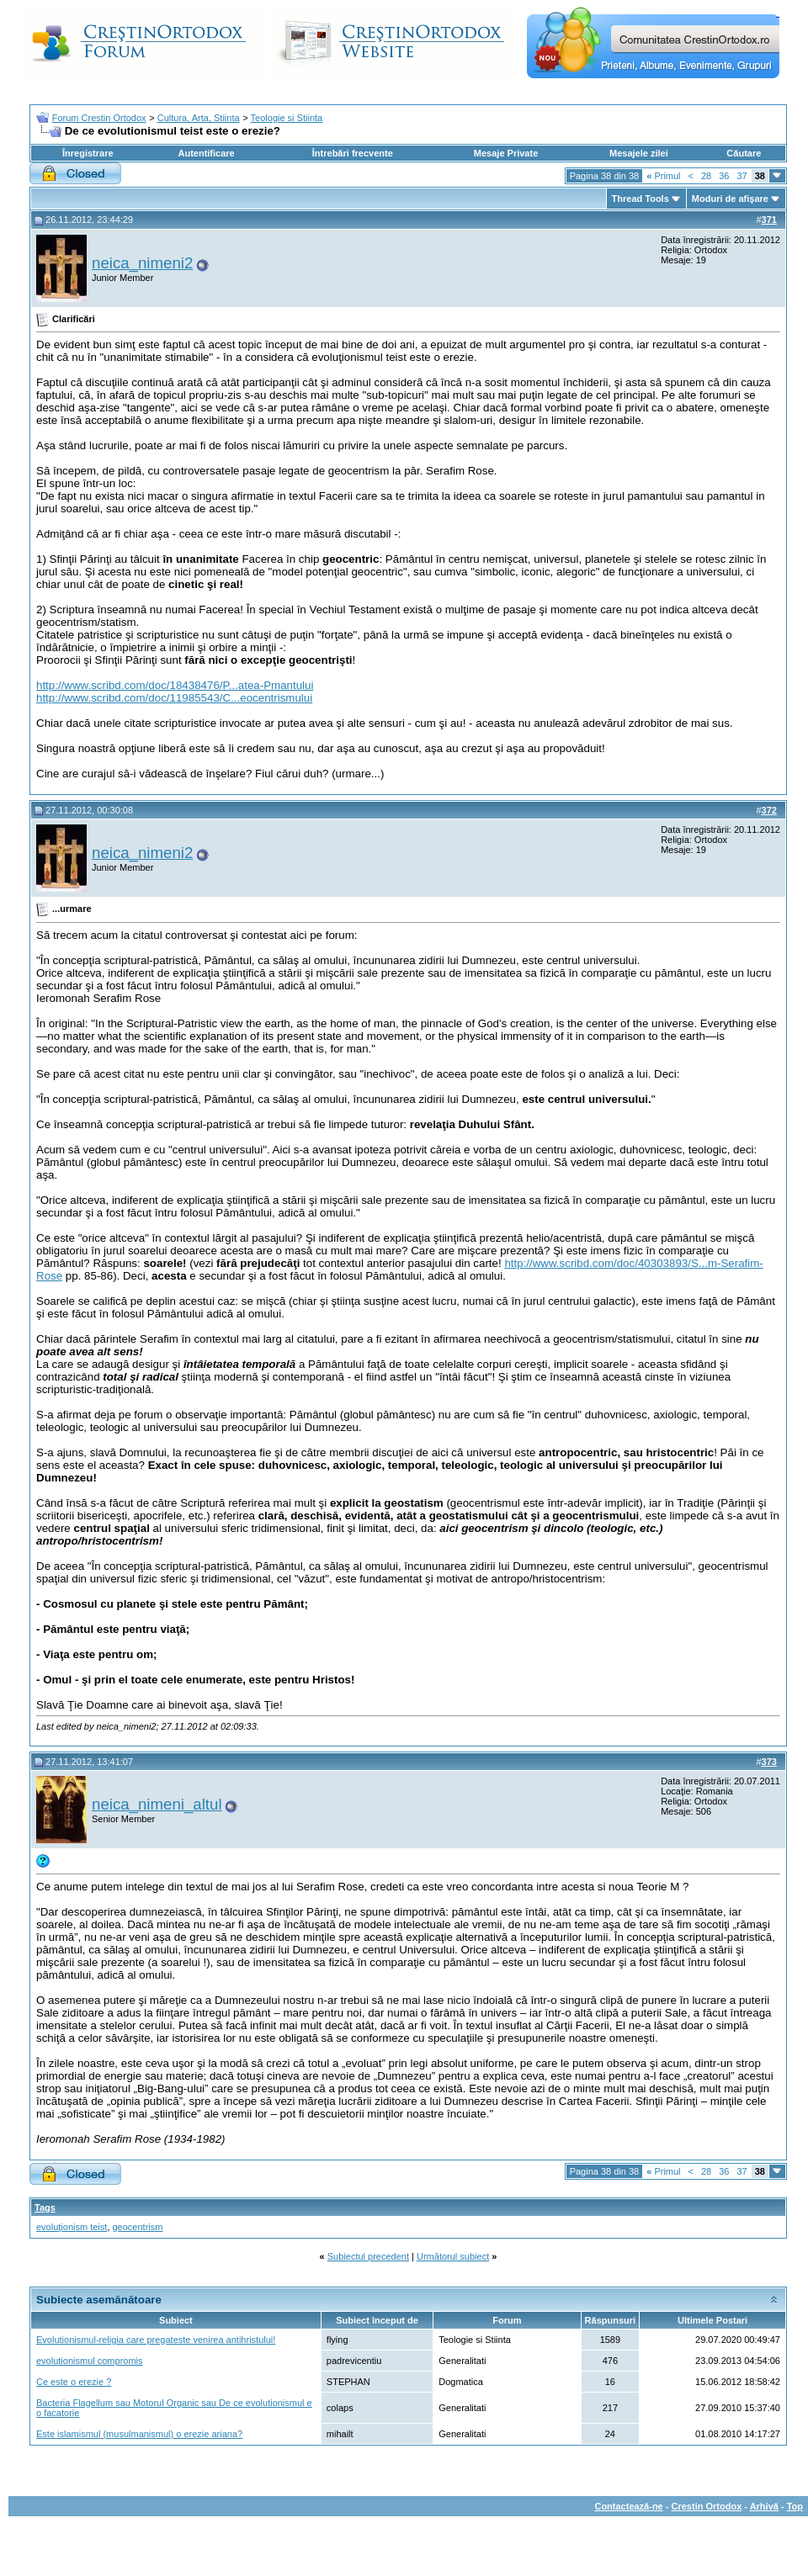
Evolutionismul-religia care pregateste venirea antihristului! (155, 2340)
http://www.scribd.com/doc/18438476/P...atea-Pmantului (174, 685)
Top (795, 2506)
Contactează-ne (628, 2506)
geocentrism (138, 2227)
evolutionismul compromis (89, 2361)
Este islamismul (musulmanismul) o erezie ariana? (139, 2434)
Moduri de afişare (730, 198)
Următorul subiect (453, 2256)
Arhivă (764, 2506)
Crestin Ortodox (707, 2506)
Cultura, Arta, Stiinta (198, 118)
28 (706, 176)
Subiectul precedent (368, 2256)
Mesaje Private (506, 153)
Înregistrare (88, 153)
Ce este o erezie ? (73, 2382)
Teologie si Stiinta (287, 118)
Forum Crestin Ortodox (99, 118)
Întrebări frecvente (352, 153)
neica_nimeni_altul (157, 1804)
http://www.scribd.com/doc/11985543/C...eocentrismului (174, 698)
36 (724, 176)
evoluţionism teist (71, 2227)
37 (742, 176)
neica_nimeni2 (142, 263)
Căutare (743, 153)
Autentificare (206, 153)
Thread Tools (640, 198)
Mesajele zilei (638, 153)
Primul (663, 176)
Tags (45, 2207)
